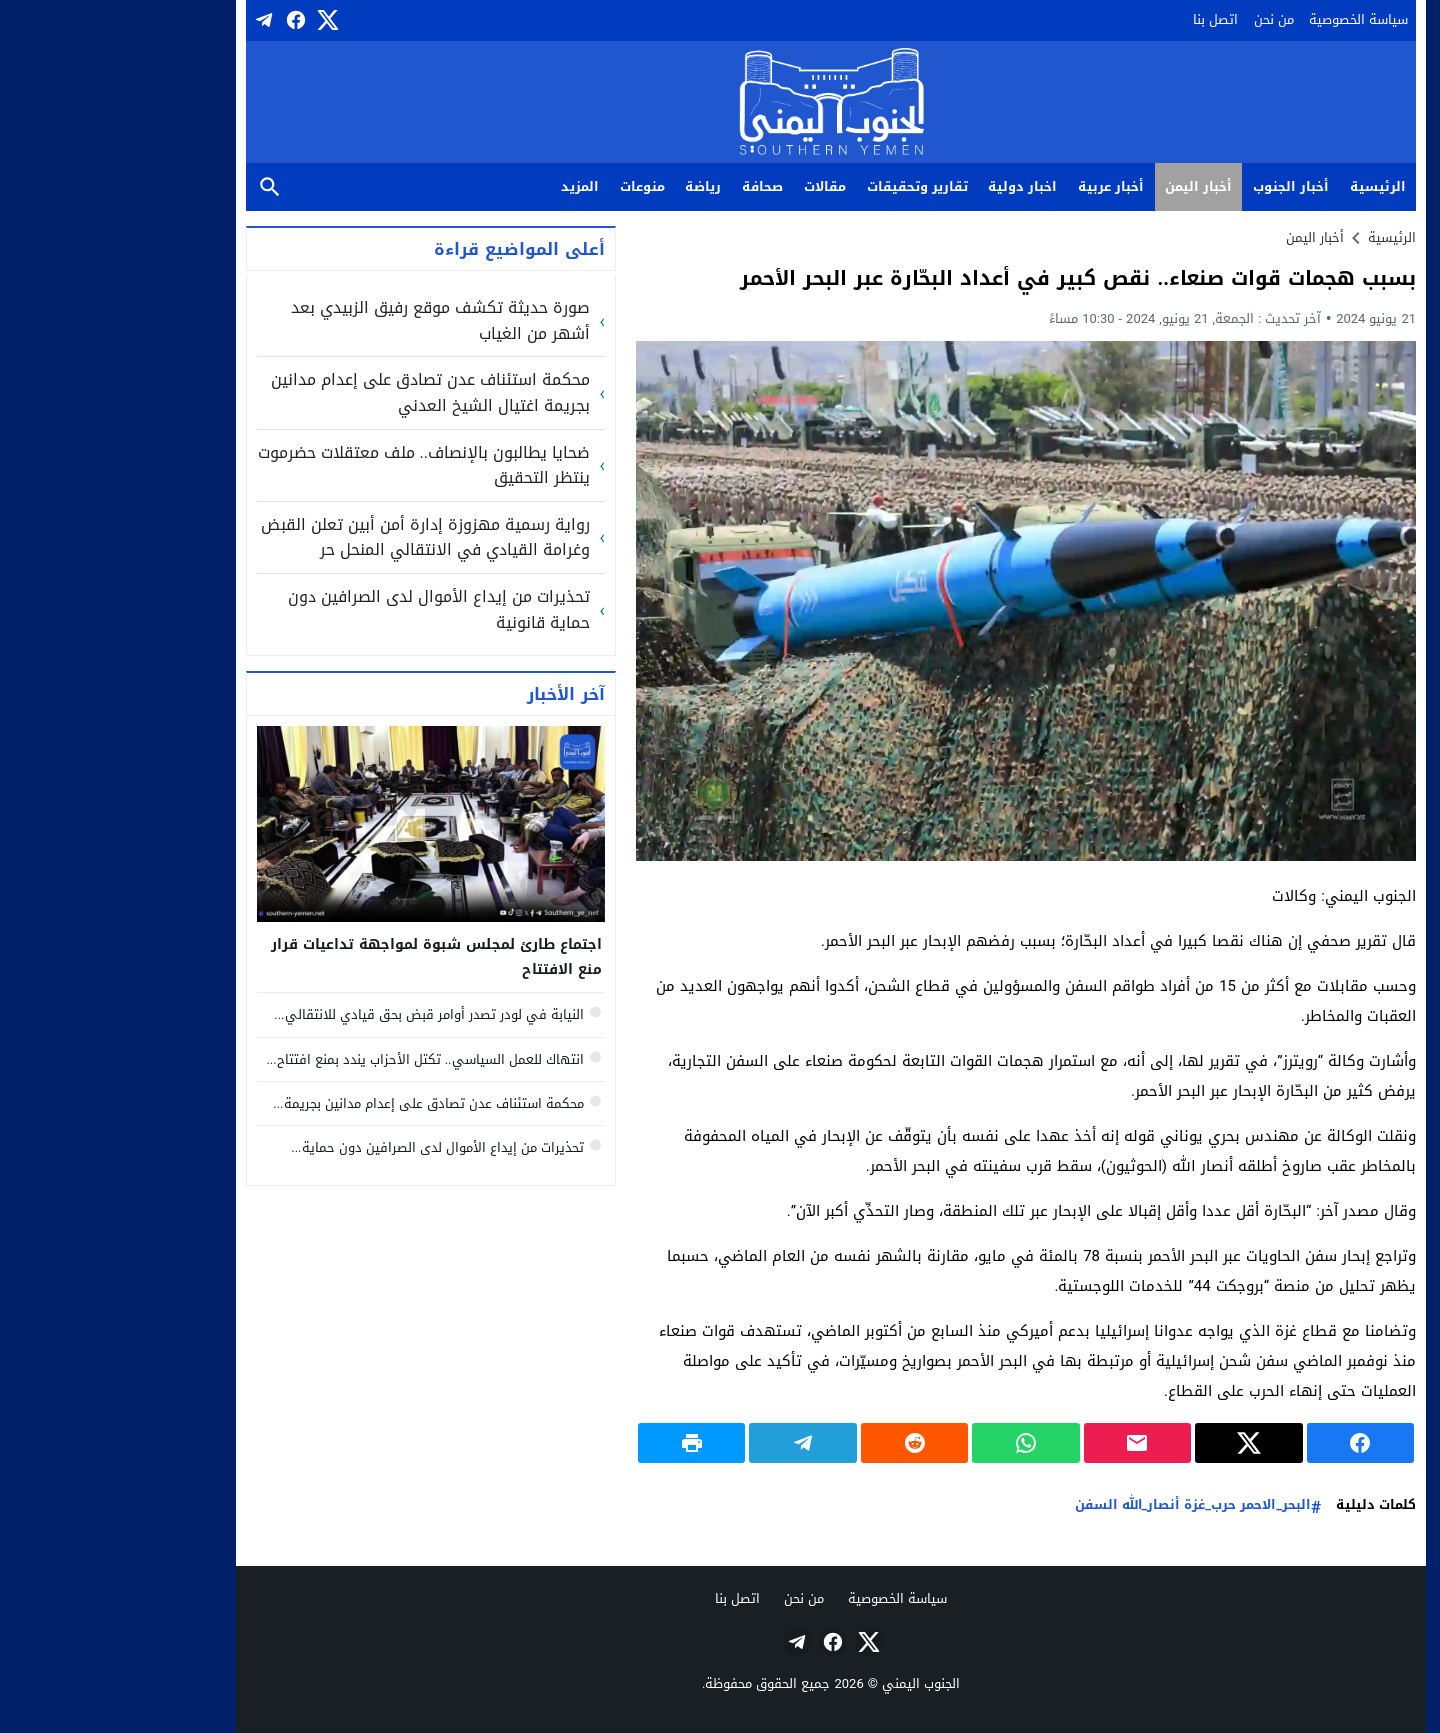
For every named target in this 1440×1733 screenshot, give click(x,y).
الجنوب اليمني (810, 1683)
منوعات (531, 186)
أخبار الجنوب (1180, 186)
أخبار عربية (1000, 186)
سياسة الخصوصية (1247, 19)
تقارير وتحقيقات (806, 186)
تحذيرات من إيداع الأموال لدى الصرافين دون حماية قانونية (328, 609)
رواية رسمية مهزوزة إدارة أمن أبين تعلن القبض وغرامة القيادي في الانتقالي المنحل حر (314, 537)
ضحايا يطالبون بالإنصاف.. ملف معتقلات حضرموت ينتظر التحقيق (313, 465)
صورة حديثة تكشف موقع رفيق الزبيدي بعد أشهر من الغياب (329, 320)
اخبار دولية (911, 186)
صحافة (651, 186)
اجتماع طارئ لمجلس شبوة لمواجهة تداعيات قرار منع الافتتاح (325, 957)
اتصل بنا (1104, 19)
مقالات (714, 186)
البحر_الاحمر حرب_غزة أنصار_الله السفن (1082, 1505)
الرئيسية (1267, 186)
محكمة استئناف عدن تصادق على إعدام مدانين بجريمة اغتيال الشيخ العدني (319, 392)
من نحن (1163, 19)
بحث (159, 187)
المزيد (469, 186)
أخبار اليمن (1087, 186)
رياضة (592, 186)
